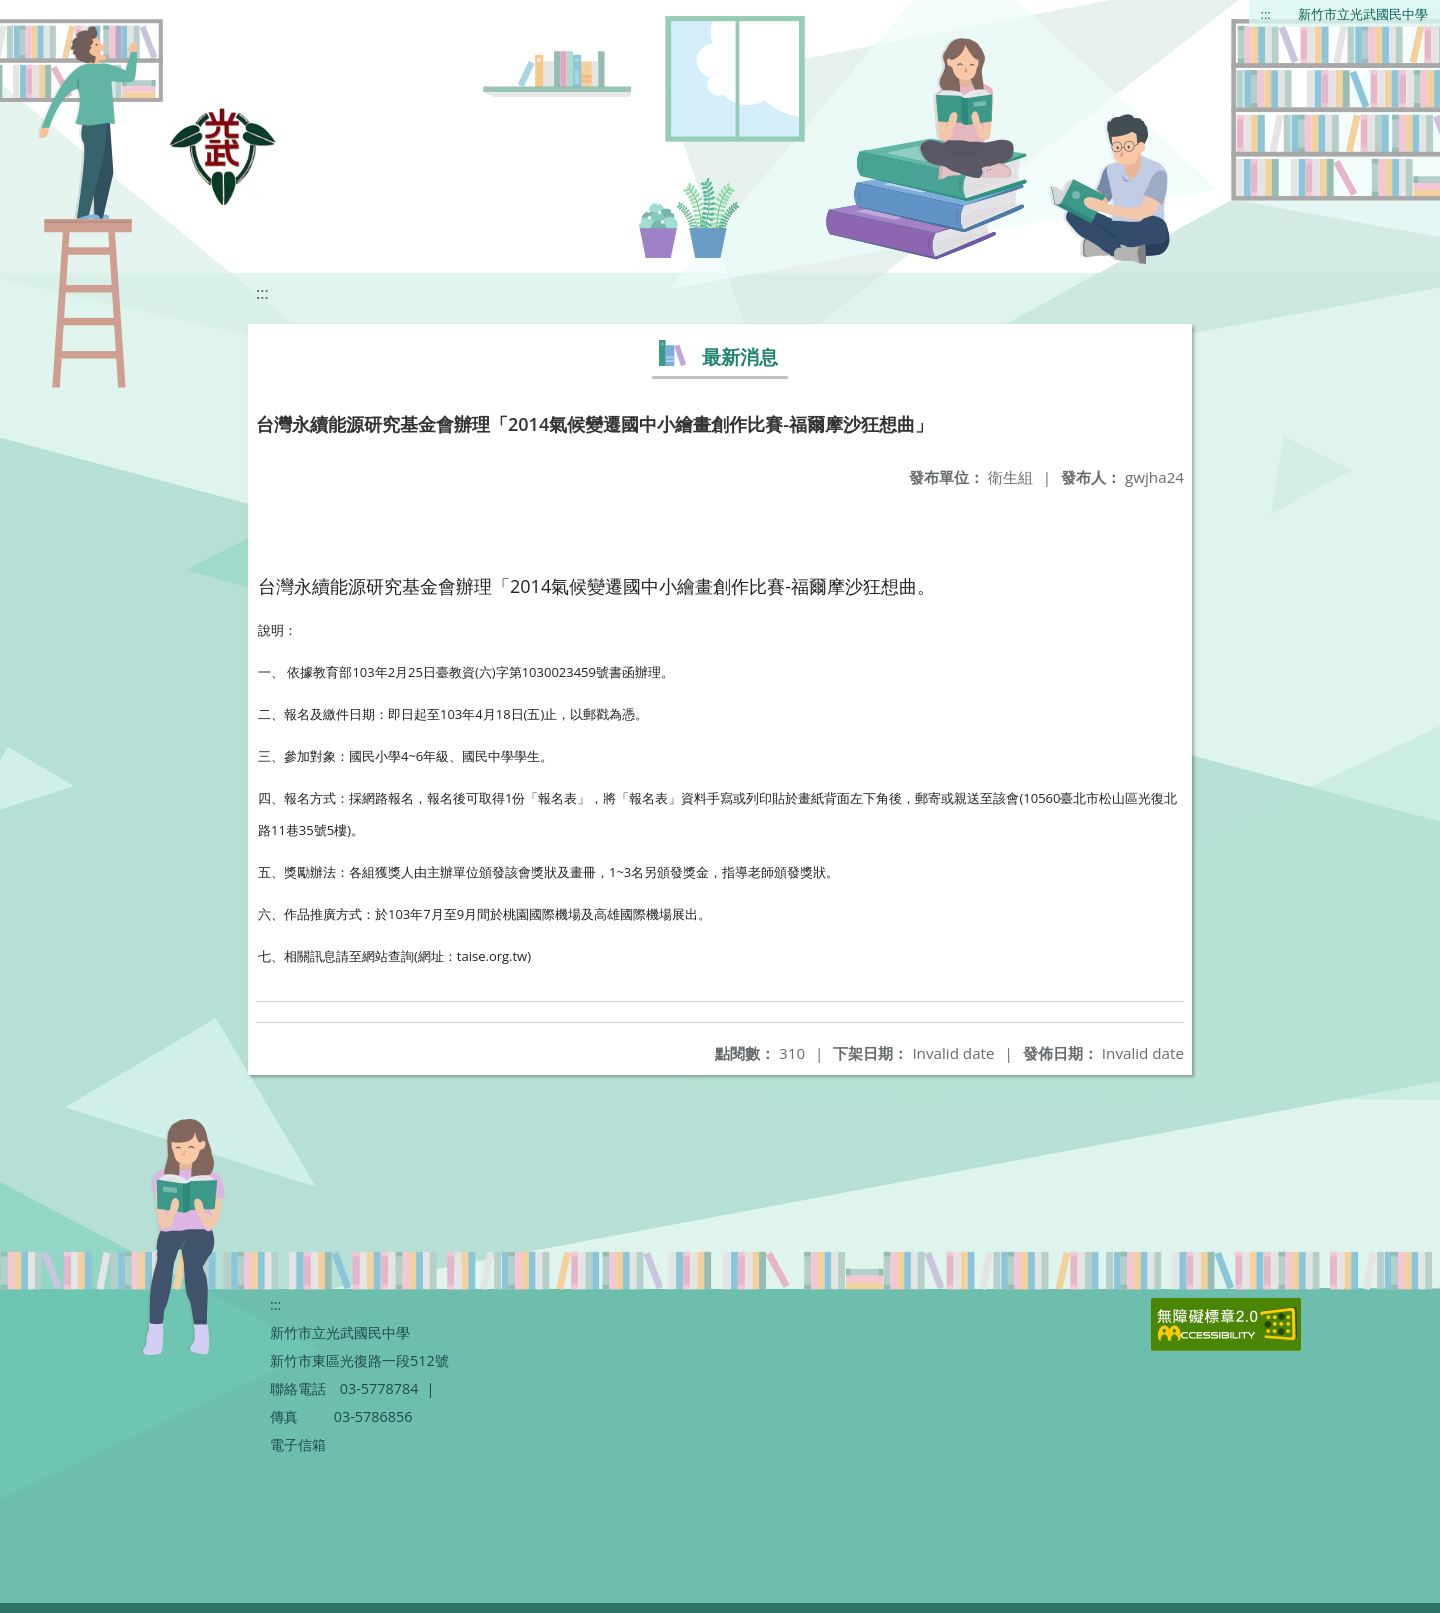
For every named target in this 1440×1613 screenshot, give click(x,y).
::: (1266, 14)
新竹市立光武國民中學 (1363, 14)
